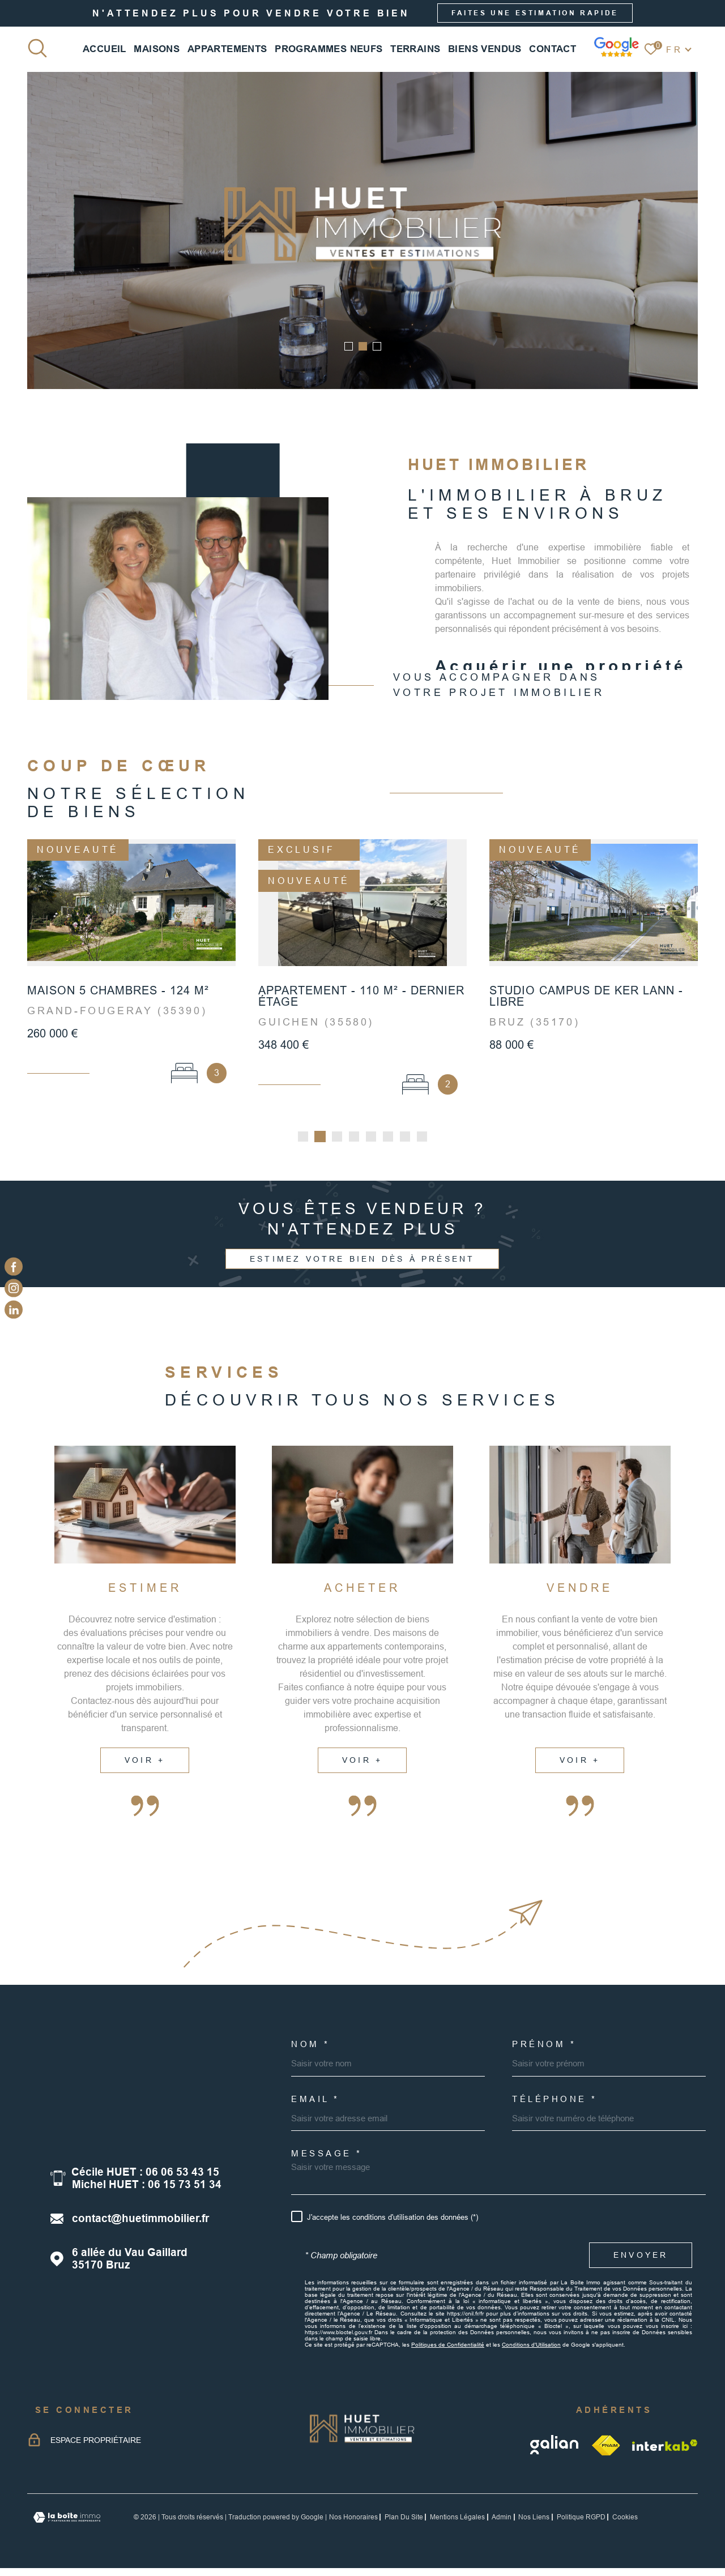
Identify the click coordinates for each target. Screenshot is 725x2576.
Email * (315, 2103)
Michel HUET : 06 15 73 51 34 (146, 2188)
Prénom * (544, 2048)
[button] (348, 346)
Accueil (104, 49)
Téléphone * (555, 2103)
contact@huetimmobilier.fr (140, 2222)
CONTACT (552, 49)
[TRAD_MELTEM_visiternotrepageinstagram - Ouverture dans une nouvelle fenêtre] (14, 1288)
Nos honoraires (353, 2521)
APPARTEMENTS (227, 49)
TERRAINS (415, 49)
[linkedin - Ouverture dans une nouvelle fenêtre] (14, 1310)
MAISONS (157, 49)
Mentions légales (457, 2521)
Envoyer (640, 2258)
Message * (326, 2157)
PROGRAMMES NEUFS (328, 49)
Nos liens (533, 2521)
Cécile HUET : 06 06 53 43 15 (145, 2176)
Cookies (625, 2521)
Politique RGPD (581, 2521)
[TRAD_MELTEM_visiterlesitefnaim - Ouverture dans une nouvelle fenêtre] (606, 2449)
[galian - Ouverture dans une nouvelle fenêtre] (555, 2449)
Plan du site (404, 2521)
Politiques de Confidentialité (447, 2349)
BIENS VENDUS (485, 49)
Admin (501, 2521)
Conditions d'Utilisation (531, 2349)
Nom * (310, 2048)
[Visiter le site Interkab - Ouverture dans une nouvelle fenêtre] (665, 2449)
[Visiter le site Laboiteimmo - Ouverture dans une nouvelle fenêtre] (66, 2521)
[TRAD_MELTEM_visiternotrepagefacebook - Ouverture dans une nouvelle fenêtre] (14, 1266)
